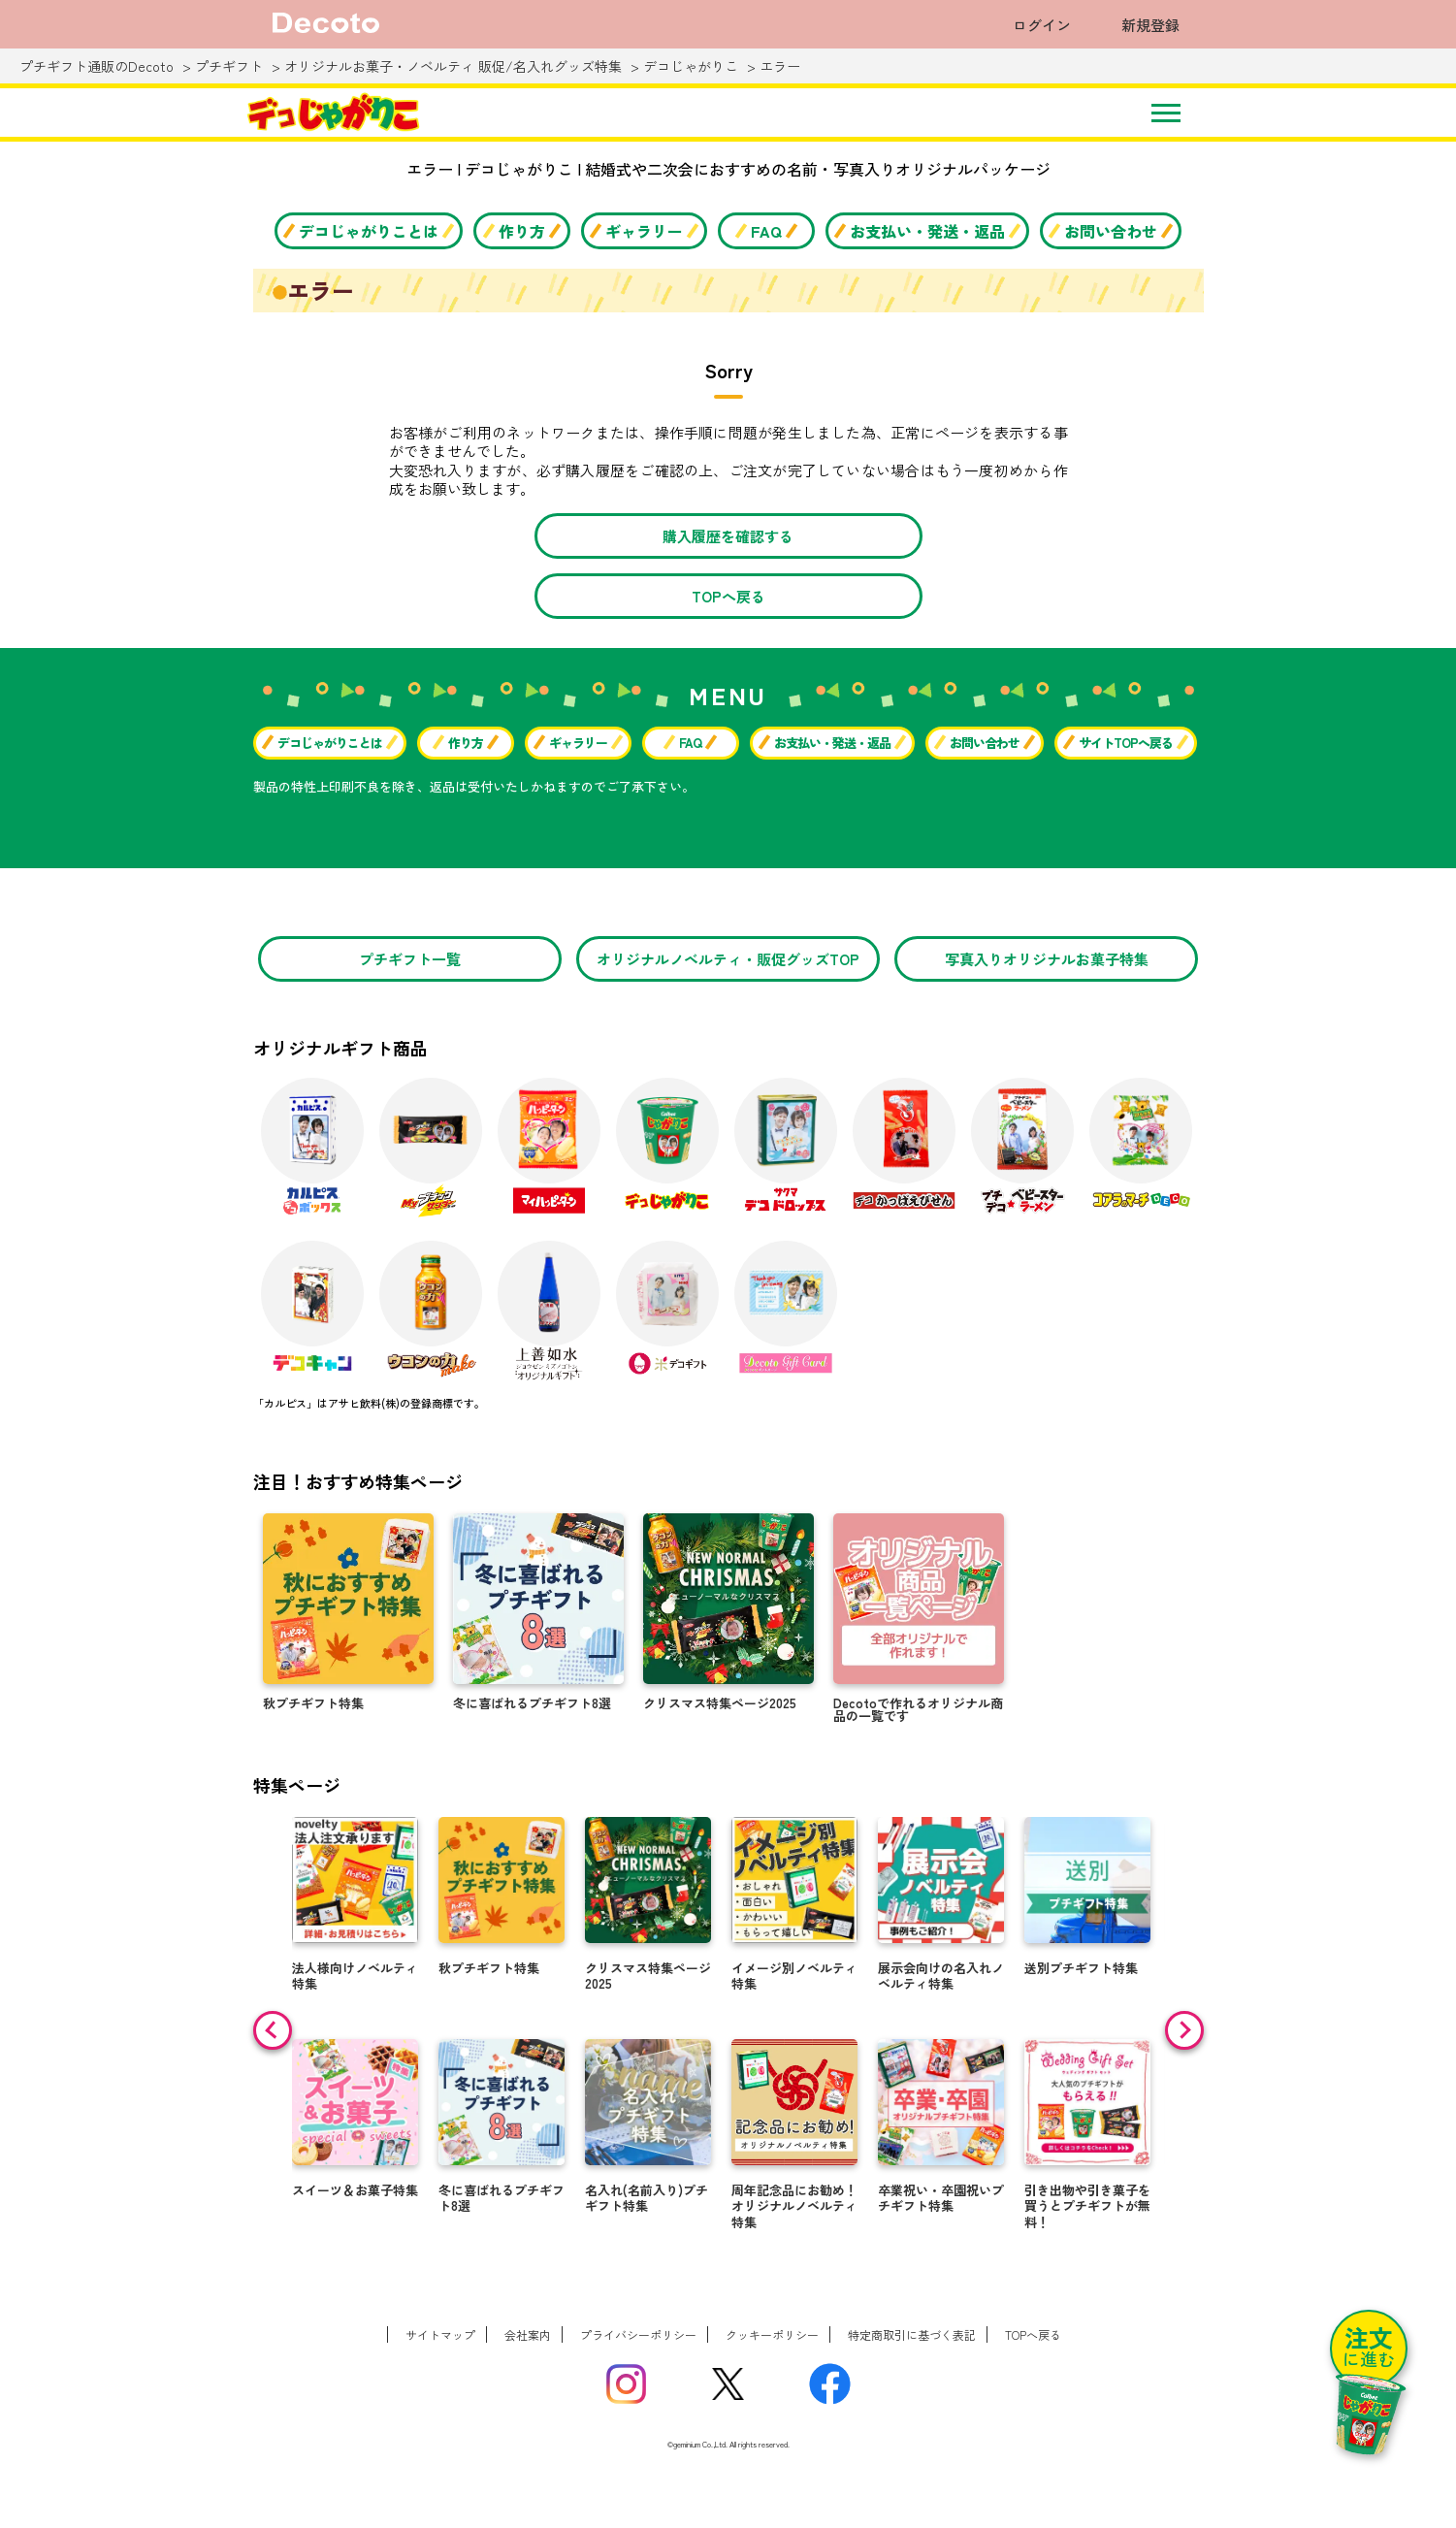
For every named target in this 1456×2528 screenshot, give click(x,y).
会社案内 (527, 2334)
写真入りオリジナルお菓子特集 (1047, 959)
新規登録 (1150, 25)
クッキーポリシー (772, 2334)
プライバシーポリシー (638, 2334)
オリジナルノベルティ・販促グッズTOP (728, 959)
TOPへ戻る (728, 596)
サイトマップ (440, 2334)
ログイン (1042, 25)
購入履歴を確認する (728, 536)
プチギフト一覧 (410, 959)
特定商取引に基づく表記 (912, 2334)
